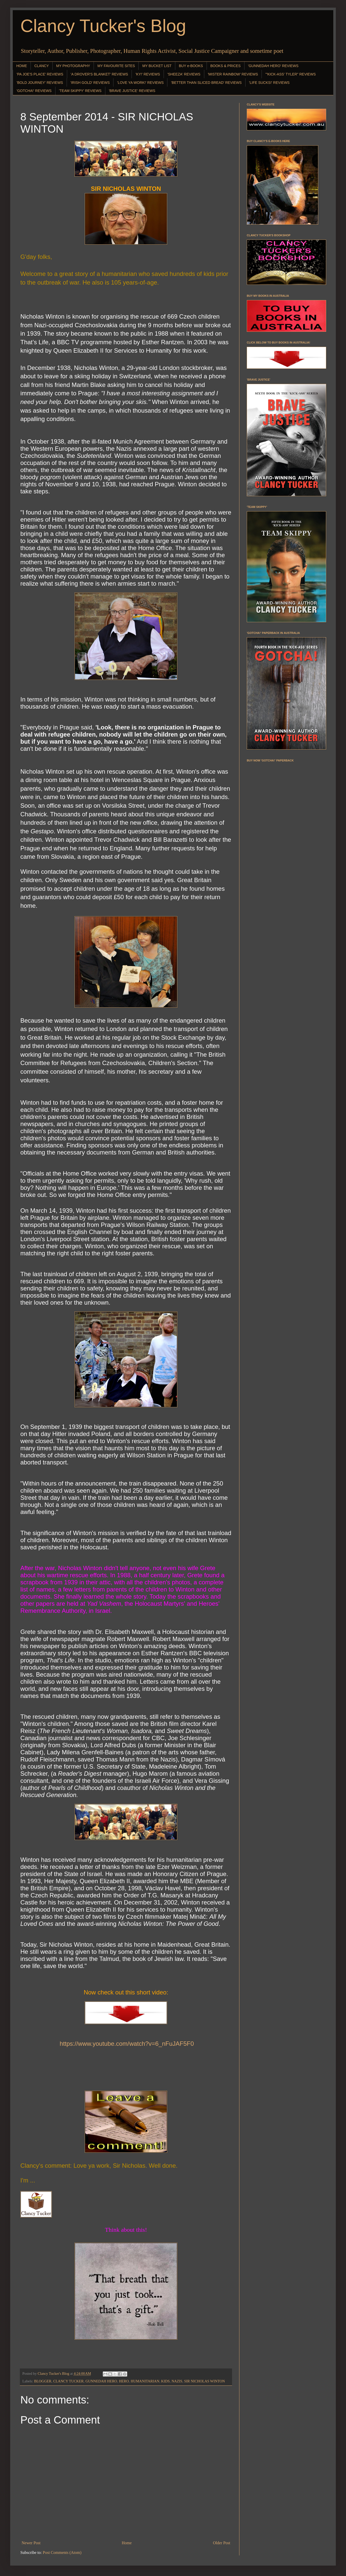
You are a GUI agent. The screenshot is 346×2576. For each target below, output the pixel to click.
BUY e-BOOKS (191, 66)
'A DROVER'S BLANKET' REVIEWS (99, 74)
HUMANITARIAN (145, 2381)
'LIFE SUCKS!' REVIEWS (269, 83)
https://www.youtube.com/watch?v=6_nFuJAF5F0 (127, 2043)
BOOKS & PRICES (225, 66)
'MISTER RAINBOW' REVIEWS (233, 74)
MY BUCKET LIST (156, 66)
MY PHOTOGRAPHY (73, 66)
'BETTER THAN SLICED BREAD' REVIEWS (206, 83)
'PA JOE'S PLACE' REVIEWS (40, 74)
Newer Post (31, 2543)
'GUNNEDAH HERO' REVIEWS (273, 66)
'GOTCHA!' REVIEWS (34, 91)
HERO (124, 2381)
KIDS (165, 2381)
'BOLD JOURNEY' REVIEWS (40, 83)
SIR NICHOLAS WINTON (204, 2381)
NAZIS (176, 2381)
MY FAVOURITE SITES (116, 66)
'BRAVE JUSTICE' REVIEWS (132, 91)
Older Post (221, 2543)
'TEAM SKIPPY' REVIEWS (80, 91)
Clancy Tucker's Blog (103, 26)
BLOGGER (42, 2381)
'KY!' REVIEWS (147, 74)
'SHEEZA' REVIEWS (183, 74)
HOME (21, 66)
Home (127, 2543)
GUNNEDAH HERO (101, 2381)
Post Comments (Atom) (62, 2552)
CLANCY (41, 66)
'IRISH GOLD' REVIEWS (90, 83)
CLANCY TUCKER (68, 2381)
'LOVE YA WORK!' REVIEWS (140, 83)
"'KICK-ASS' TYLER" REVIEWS (290, 74)
